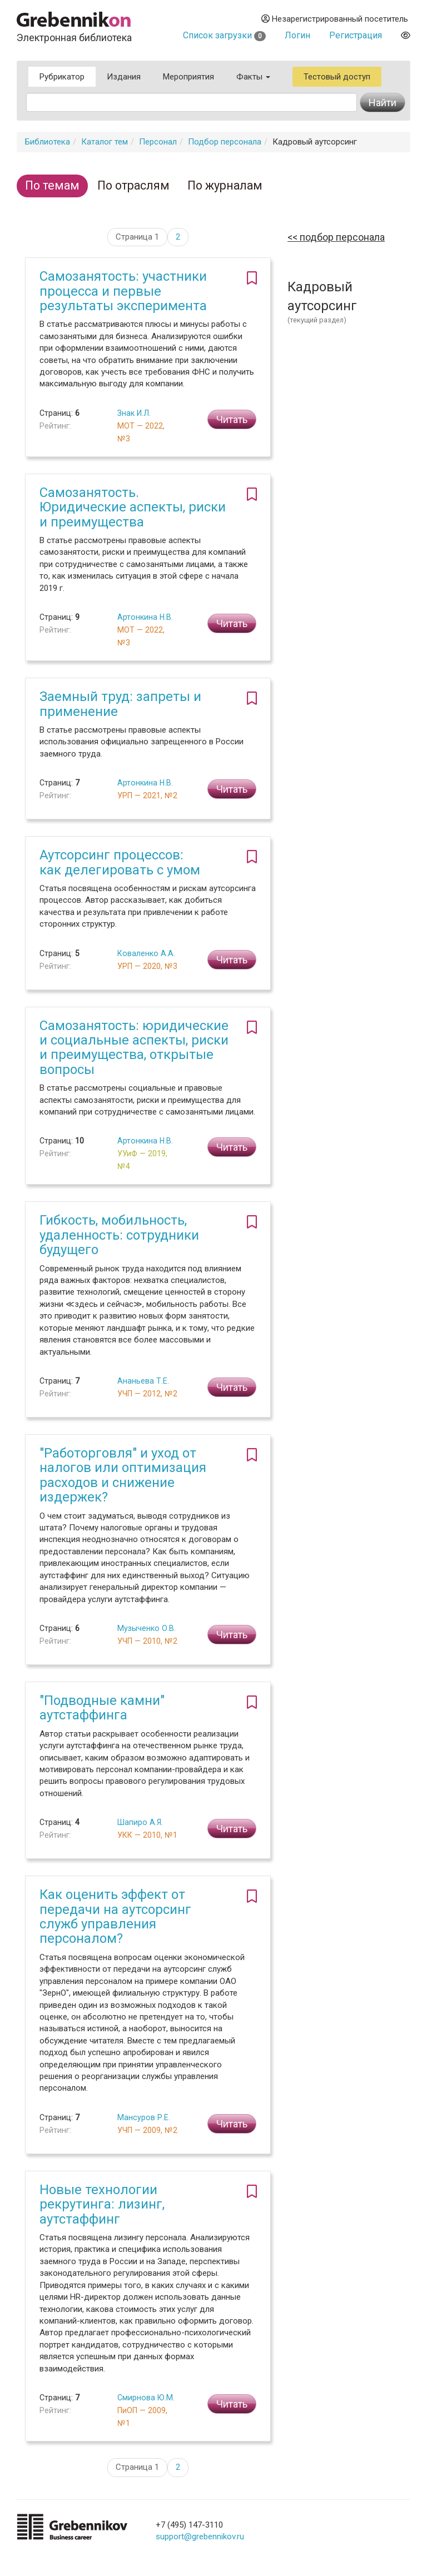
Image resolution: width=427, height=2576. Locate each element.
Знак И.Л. (134, 413)
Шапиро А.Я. (140, 1822)
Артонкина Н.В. (145, 617)
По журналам (224, 185)
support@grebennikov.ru (200, 2537)
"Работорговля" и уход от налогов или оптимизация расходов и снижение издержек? (122, 1475)
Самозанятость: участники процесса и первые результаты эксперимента (123, 291)
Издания (124, 77)
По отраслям (133, 185)
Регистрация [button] (355, 35)
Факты (253, 77)
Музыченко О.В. (146, 1628)
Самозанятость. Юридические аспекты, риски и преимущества (132, 507)
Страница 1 (137, 237)
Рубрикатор (62, 77)
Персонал (158, 142)
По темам (52, 185)
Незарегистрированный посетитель (334, 19)
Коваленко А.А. (146, 953)
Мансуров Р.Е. (143, 2117)
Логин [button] (297, 35)
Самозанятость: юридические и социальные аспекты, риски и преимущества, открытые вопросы (134, 1047)
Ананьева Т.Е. (143, 1380)
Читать (231, 419)
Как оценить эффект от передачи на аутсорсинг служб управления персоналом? (115, 1916)
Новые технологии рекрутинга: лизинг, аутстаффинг (102, 2204)
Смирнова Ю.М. (146, 2397)
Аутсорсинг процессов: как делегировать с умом (119, 862)
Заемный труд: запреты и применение (120, 704)
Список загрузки (224, 35)
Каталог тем (104, 142)
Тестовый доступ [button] (337, 77)
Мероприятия (188, 77)
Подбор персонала (224, 142)
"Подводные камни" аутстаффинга (102, 1708)
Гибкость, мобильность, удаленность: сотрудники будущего (119, 1234)
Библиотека (47, 142)
